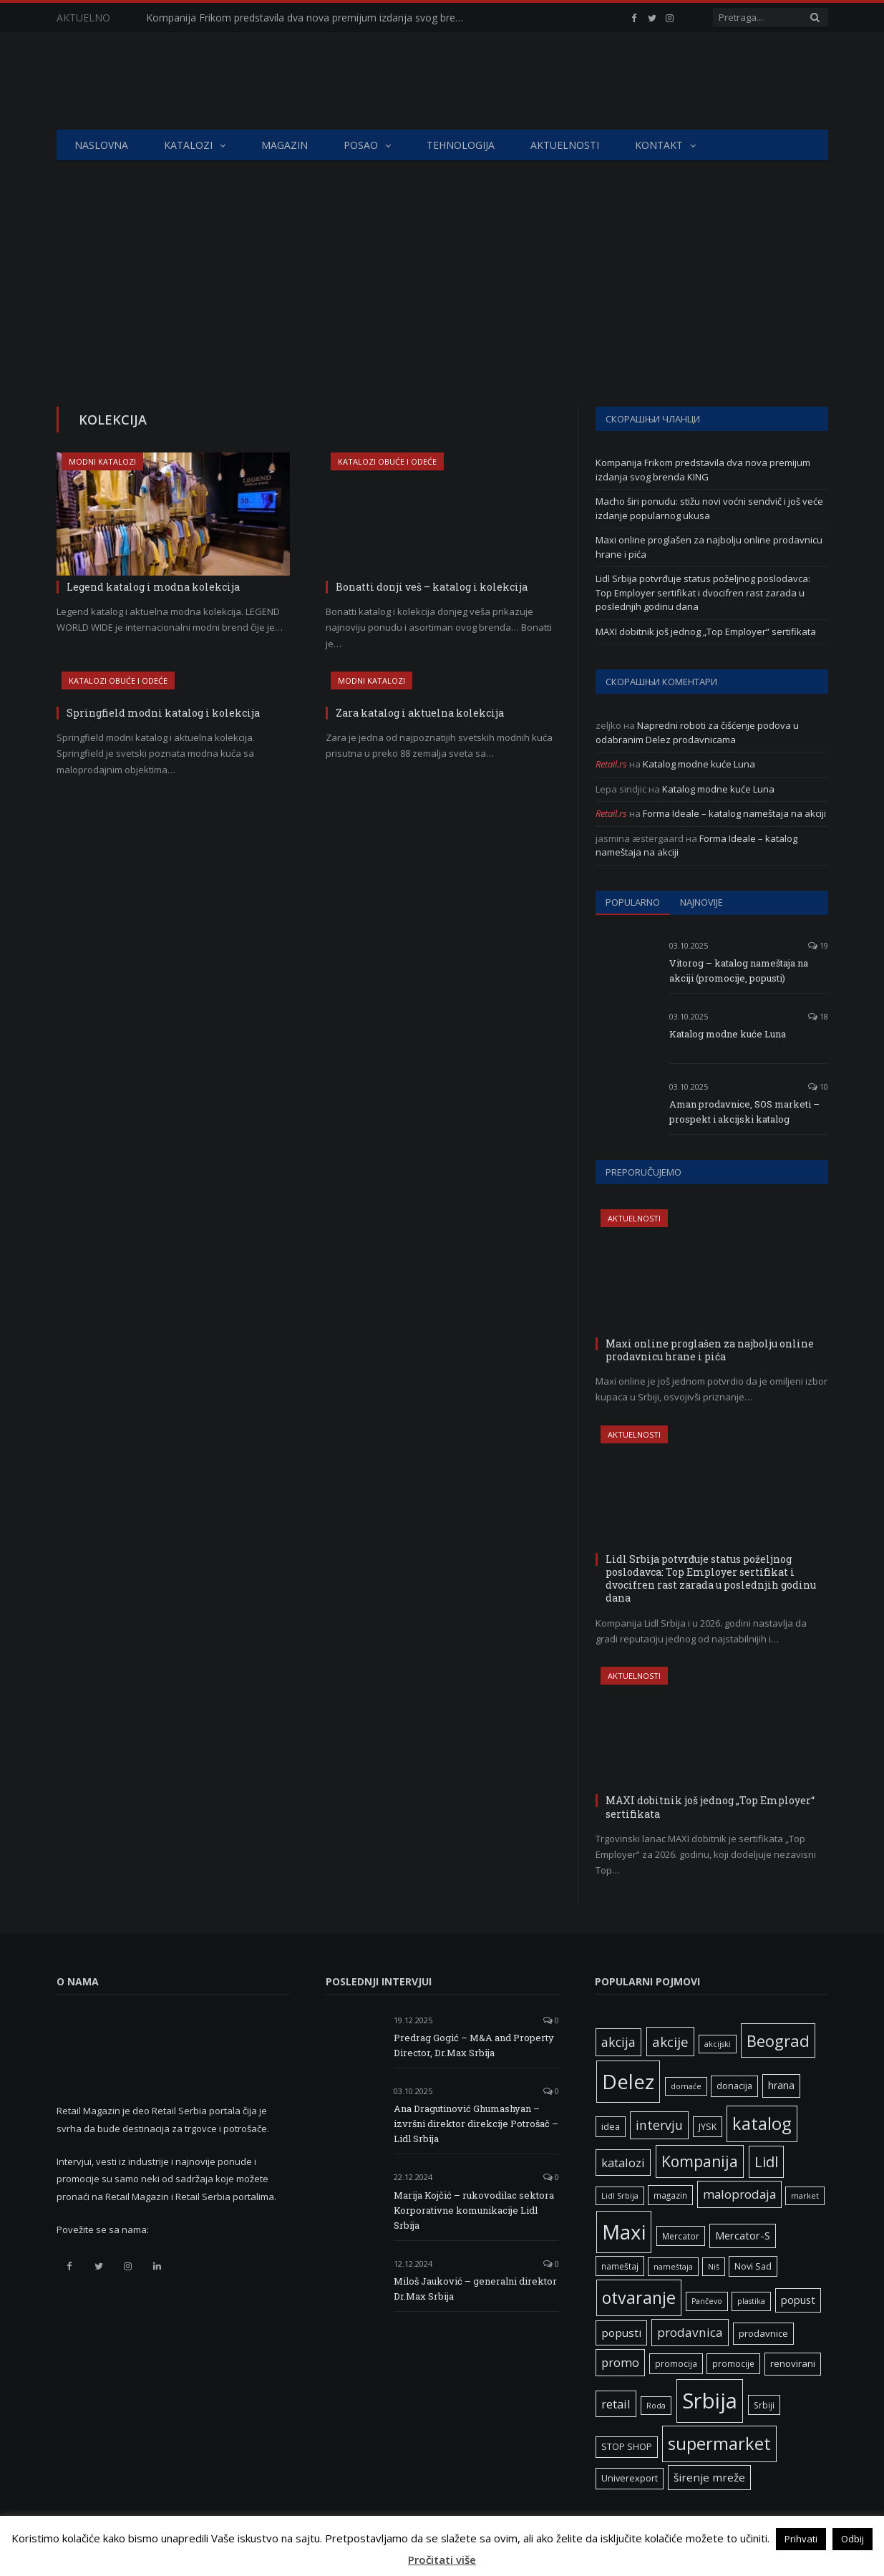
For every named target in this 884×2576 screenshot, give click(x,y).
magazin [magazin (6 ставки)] (670, 2195)
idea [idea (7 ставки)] (610, 2127)
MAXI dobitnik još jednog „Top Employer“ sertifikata (706, 631)
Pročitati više (442, 2559)
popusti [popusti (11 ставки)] (621, 2332)
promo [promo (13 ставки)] (620, 2362)
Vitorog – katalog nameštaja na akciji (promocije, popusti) (738, 970)
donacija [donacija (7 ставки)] (734, 2086)
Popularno (633, 902)
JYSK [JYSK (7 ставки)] (708, 2127)
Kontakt (659, 145)
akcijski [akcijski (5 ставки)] (717, 2044)
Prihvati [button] (801, 2538)
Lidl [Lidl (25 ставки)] (766, 2161)
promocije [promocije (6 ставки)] (733, 2363)
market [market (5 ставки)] (805, 2196)
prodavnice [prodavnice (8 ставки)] (763, 2333)
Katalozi (188, 145)
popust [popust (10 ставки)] (798, 2299)
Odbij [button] (852, 2538)
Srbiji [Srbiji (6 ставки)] (764, 2405)
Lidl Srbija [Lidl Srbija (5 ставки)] (619, 2196)
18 (818, 1016)
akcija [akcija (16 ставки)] (618, 2041)
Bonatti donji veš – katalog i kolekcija (432, 587)
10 (818, 1086)
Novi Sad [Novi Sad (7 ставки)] (753, 2266)
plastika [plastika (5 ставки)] (751, 2301)
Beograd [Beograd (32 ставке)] (778, 2040)
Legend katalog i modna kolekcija (153, 587)
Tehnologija (461, 145)
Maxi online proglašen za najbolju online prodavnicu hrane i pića (710, 1350)
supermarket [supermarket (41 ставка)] (719, 2443)
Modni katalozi (102, 461)
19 (818, 945)
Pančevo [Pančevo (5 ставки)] (706, 2301)
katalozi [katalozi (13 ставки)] (623, 2162)
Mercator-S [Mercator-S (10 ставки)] (742, 2235)
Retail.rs (611, 763)
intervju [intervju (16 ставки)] (659, 2125)
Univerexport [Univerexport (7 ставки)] (629, 2478)
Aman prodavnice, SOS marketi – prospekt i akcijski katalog (744, 1111)
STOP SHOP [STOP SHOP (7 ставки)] (626, 2447)
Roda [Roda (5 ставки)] (656, 2406)
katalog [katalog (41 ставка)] (762, 2123)
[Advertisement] (442, 269)
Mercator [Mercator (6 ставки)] (680, 2236)
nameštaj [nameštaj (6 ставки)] (619, 2266)
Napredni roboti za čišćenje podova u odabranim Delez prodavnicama (697, 732)
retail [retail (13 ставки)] (616, 2404)
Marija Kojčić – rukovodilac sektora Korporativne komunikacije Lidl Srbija (474, 2210)
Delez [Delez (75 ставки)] (628, 2081)
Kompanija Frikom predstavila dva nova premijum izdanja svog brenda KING (310, 17)
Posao (361, 145)
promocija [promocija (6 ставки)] (676, 2363)
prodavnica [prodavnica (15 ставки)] (690, 2332)
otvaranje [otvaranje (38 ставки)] (639, 2297)
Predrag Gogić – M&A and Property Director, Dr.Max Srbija (474, 2045)
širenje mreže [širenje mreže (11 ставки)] (709, 2477)
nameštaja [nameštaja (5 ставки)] (673, 2267)
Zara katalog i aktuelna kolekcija (420, 713)
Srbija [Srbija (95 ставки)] (709, 2400)
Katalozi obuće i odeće (387, 461)
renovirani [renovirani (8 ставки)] (792, 2363)
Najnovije (701, 902)
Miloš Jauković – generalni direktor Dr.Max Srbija (475, 2289)
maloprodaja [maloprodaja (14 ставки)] (739, 2194)
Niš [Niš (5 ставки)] (713, 2267)
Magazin (284, 145)
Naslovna (101, 145)
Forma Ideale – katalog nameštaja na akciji (734, 813)
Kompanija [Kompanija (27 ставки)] (699, 2161)
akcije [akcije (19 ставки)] (670, 2041)
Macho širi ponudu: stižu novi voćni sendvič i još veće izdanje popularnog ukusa (709, 508)
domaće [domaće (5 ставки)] (686, 2086)
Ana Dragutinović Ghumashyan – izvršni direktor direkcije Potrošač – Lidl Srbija (476, 2123)
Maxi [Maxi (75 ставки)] (624, 2231)
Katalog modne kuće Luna (699, 763)
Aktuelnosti (564, 145)
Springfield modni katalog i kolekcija (163, 713)
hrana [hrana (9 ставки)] (781, 2085)
